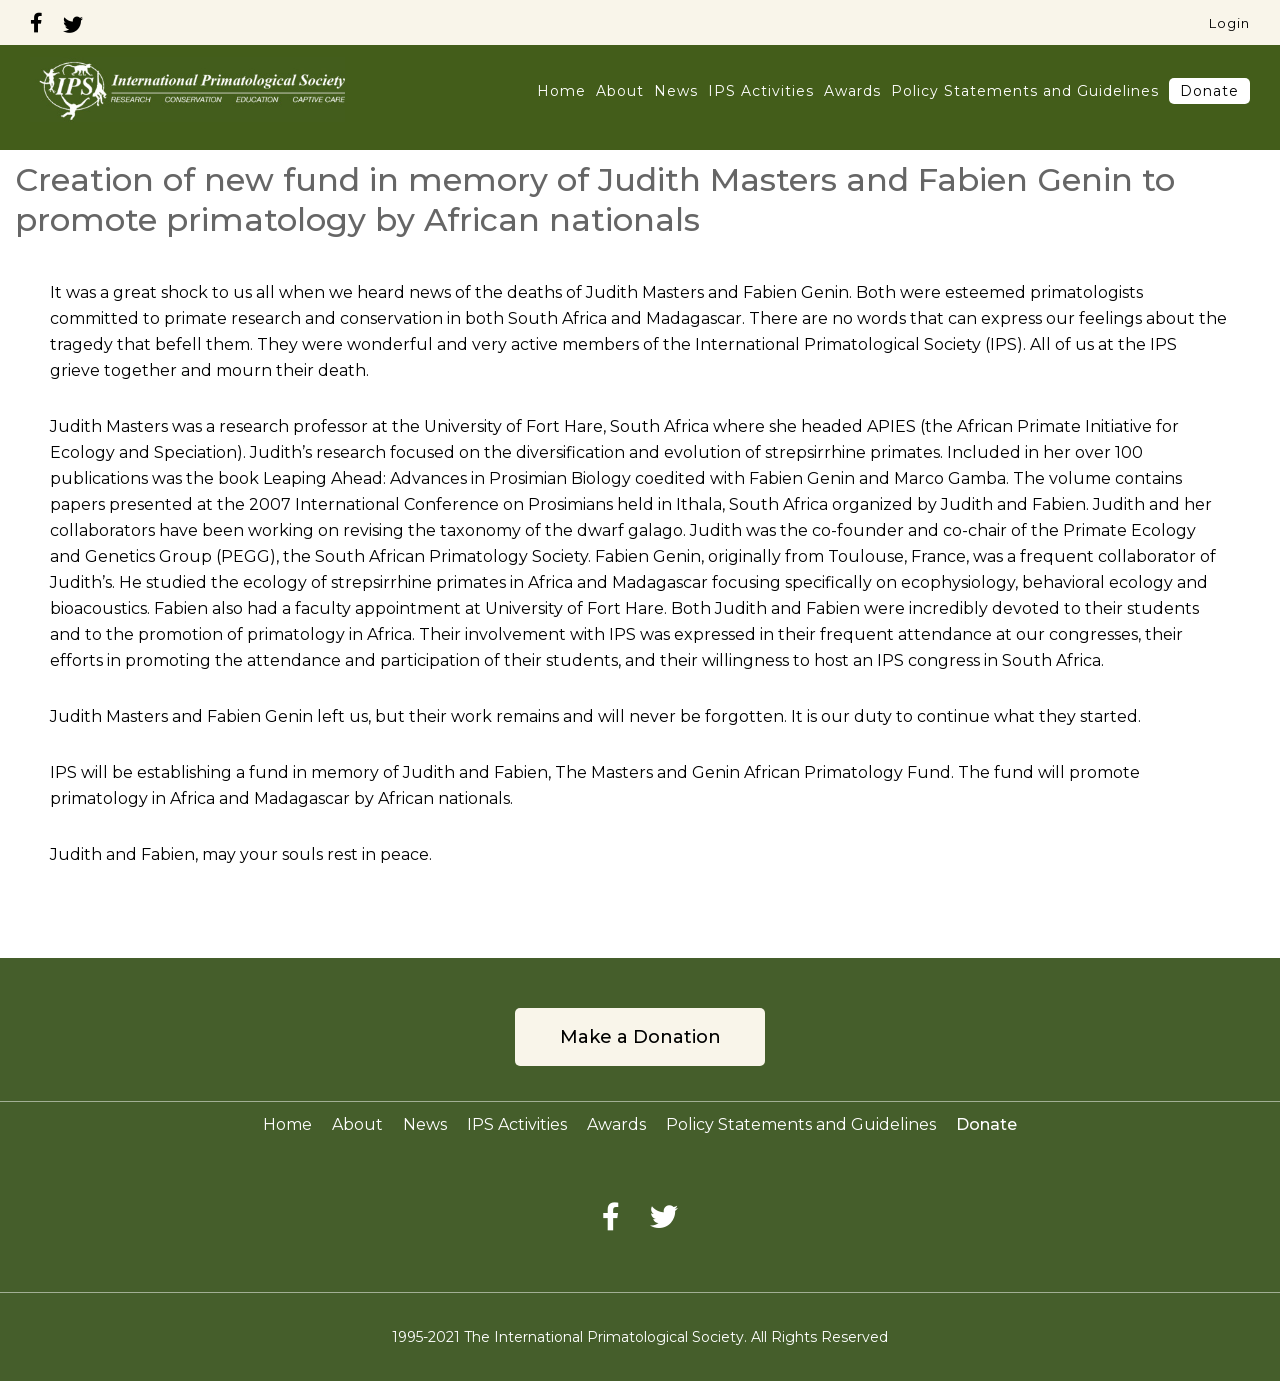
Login (1229, 23)
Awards (852, 91)
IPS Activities (761, 91)
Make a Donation (640, 1037)
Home (561, 91)
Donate (1209, 91)
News (676, 91)
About (620, 91)
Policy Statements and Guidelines (1025, 91)
